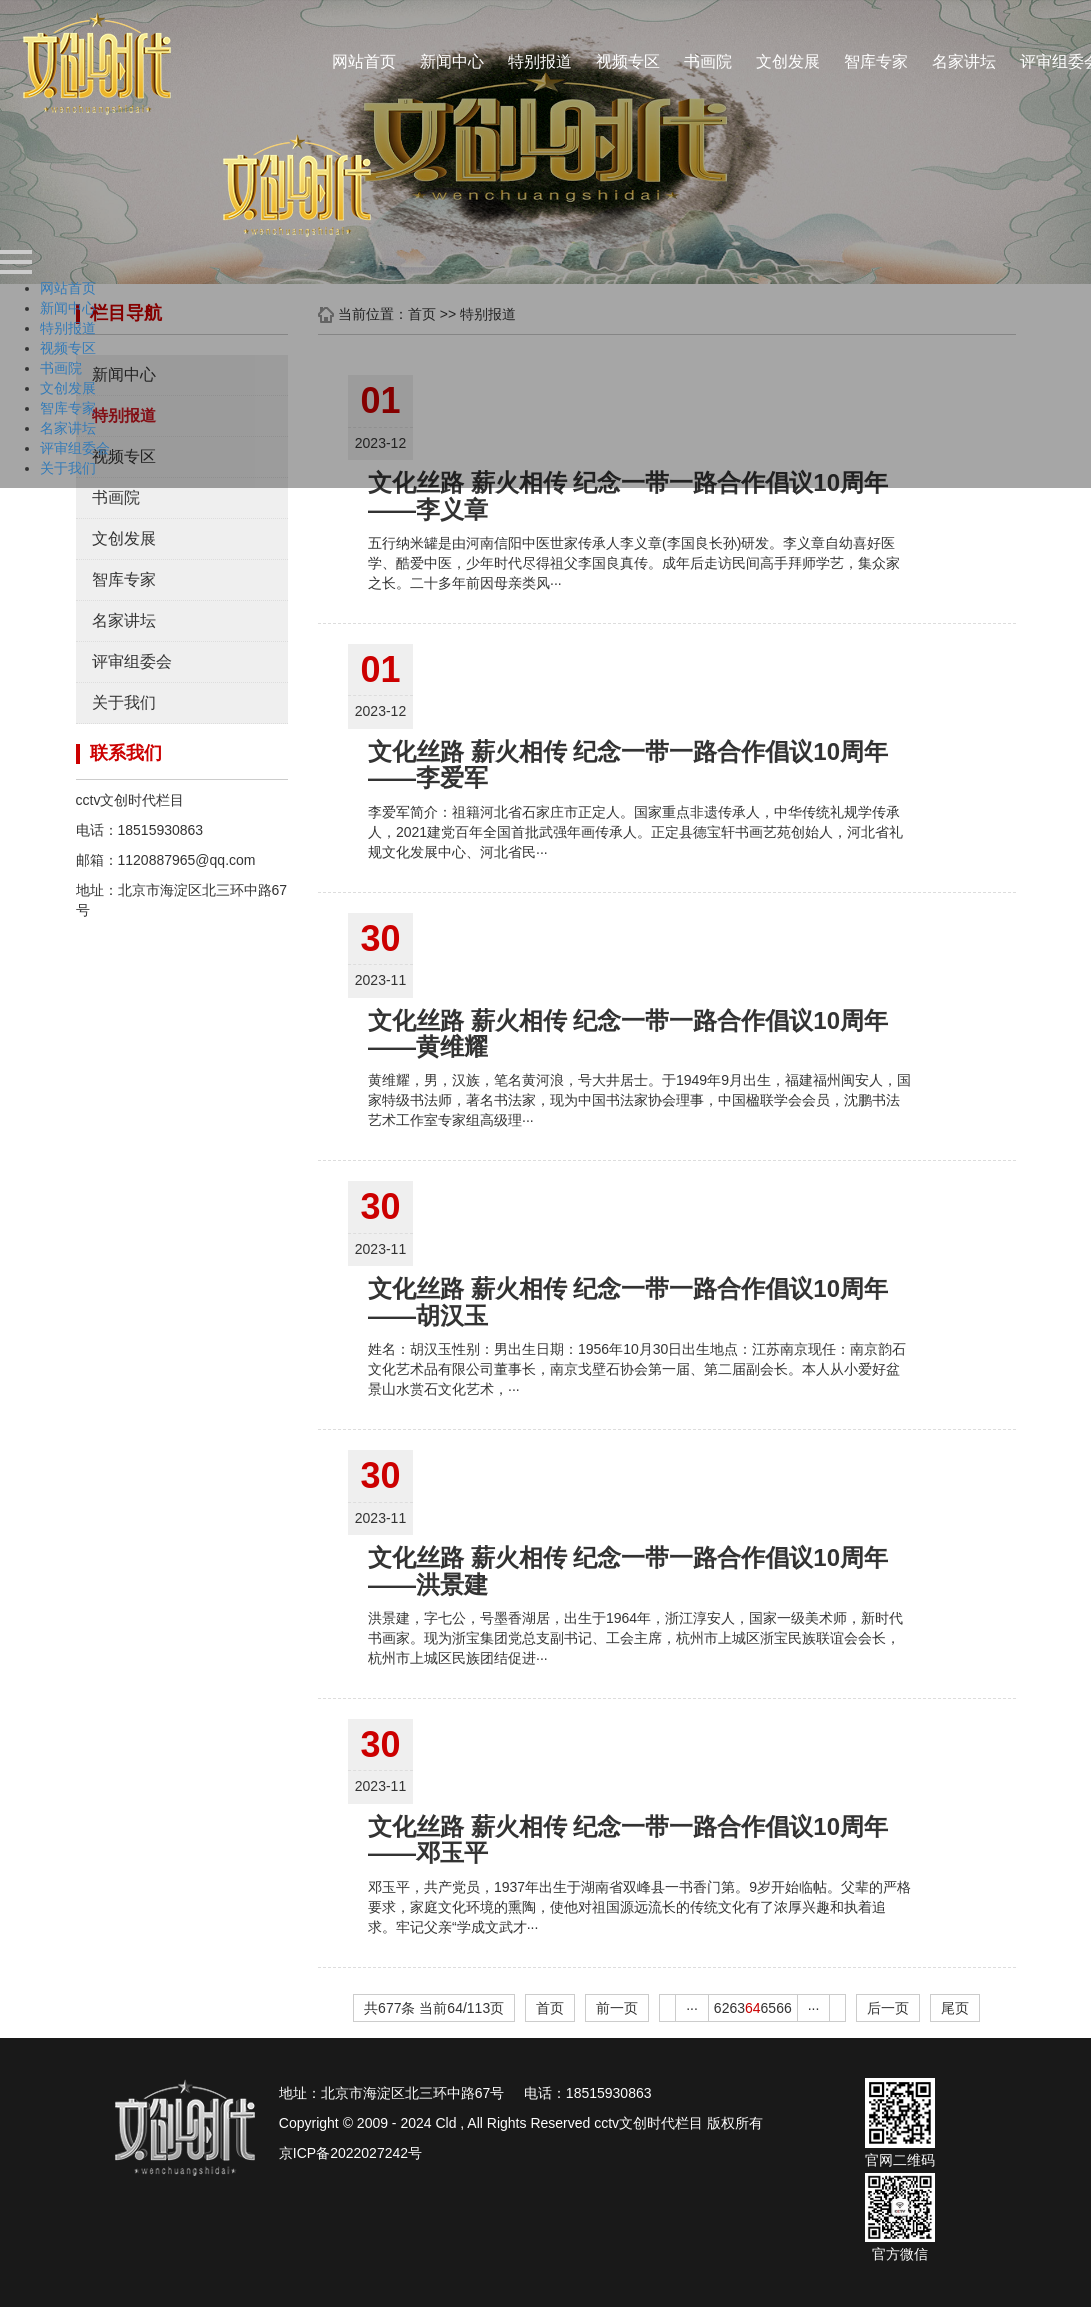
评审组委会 (132, 661)
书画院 (708, 61)
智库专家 (876, 61)
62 (722, 2008)
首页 (550, 2008)
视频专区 (628, 61)
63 (737, 2008)
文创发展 (788, 61)
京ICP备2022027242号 (350, 2153)
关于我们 (124, 702)
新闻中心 (452, 61)
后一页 (888, 2008)
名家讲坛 (964, 61)
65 (769, 2008)
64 (753, 2008)
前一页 (617, 2008)
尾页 (955, 2008)
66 (784, 2008)
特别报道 (540, 61)
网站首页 (364, 61)
